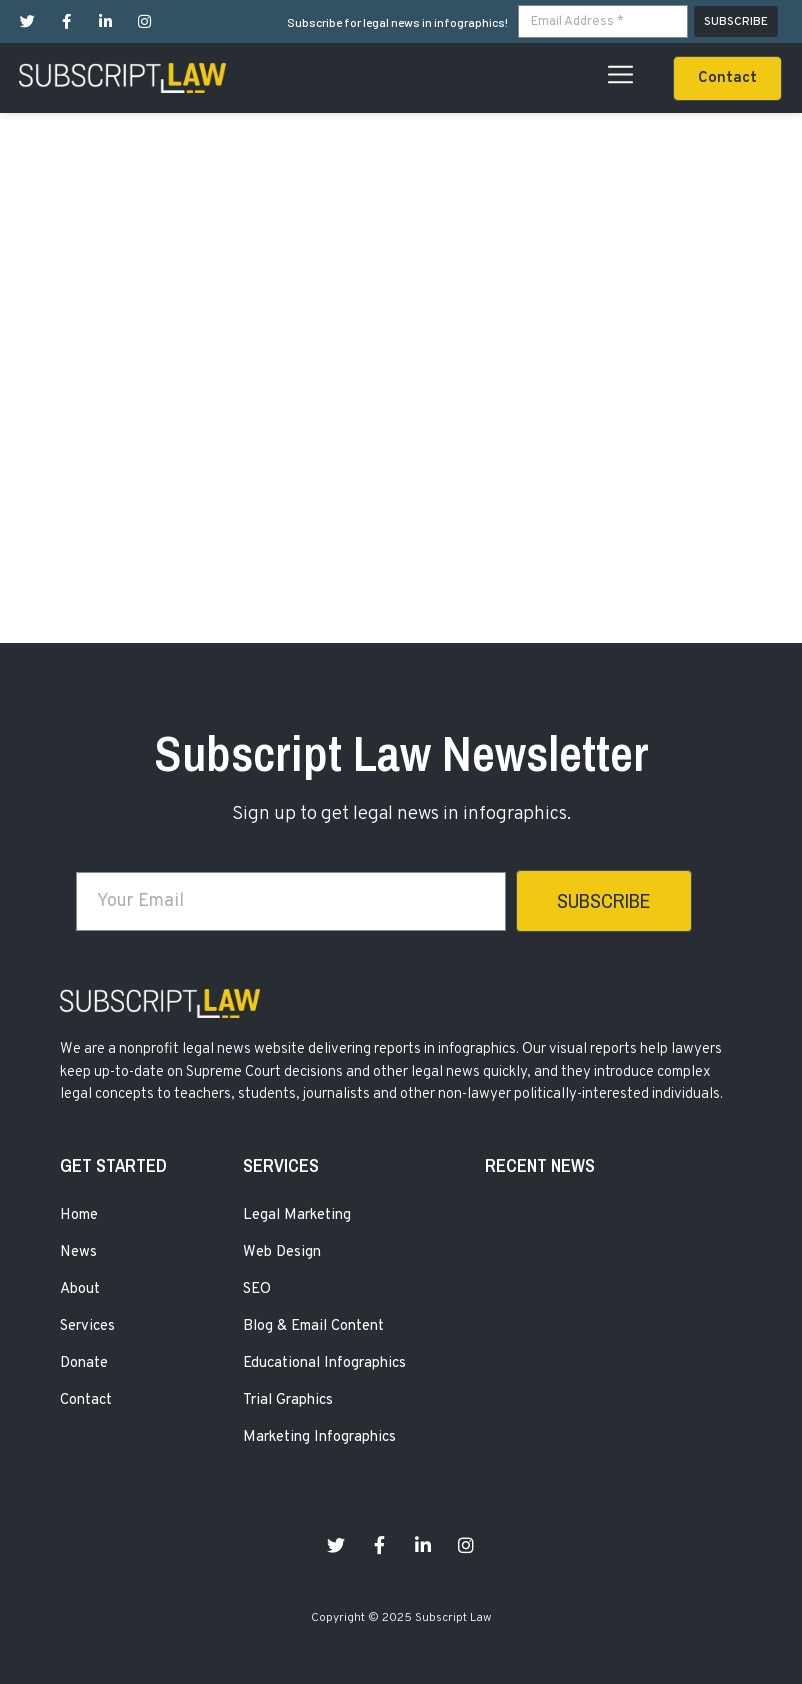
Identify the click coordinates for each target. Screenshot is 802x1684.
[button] (727, 78)
